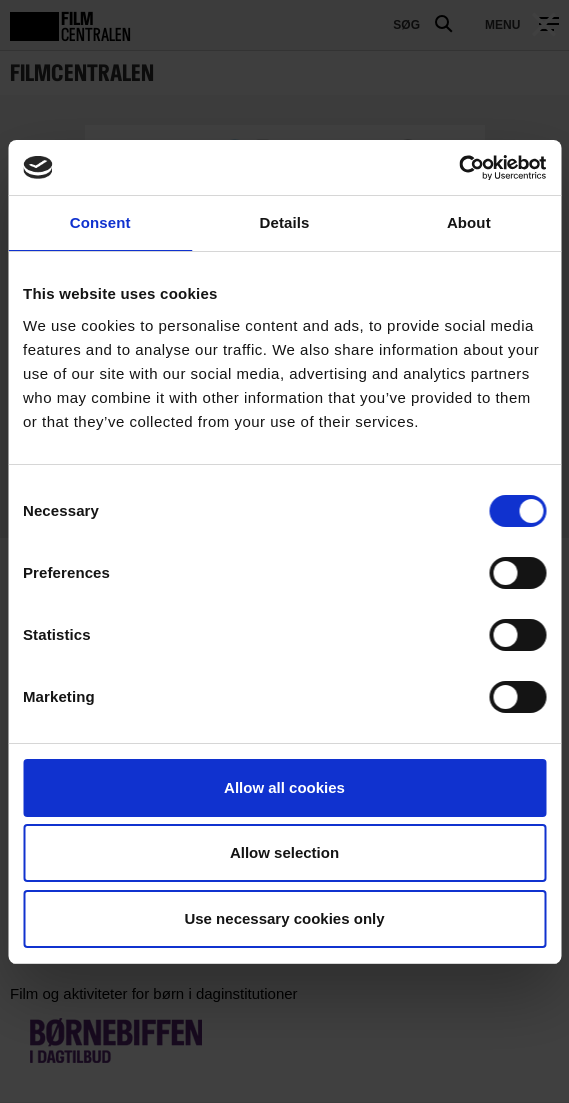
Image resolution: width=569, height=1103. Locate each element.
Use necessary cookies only (284, 918)
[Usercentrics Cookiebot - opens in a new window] (458, 168)
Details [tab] (285, 222)
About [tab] (469, 222)
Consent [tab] (100, 222)
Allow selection (284, 852)
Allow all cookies (284, 787)
